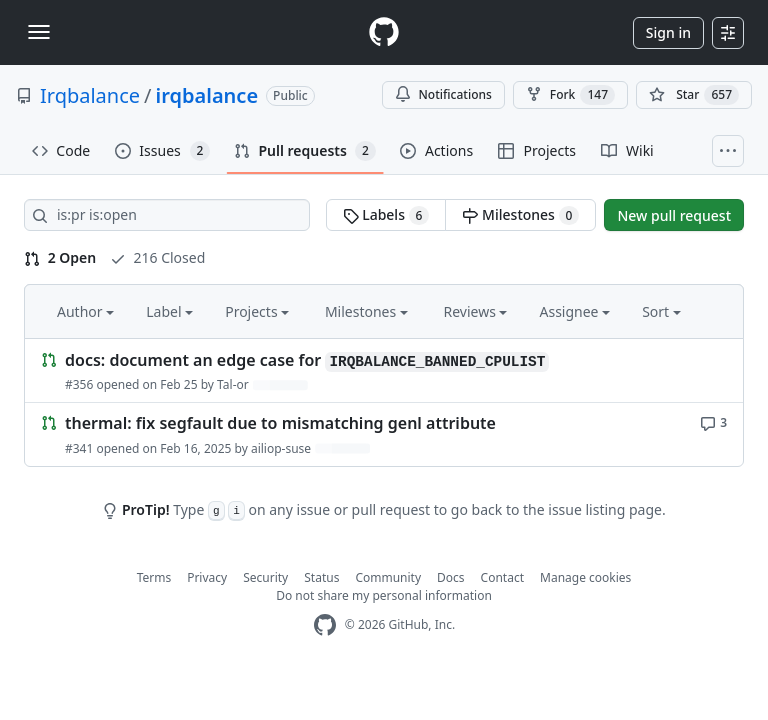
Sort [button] (661, 311)
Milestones (520, 215)
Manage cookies (585, 577)
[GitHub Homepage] (325, 625)
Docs (451, 577)
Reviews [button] (475, 311)
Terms (154, 577)
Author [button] (85, 311)
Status (321, 577)
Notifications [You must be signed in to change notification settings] (443, 94)
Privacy (207, 577)
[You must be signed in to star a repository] (694, 95)
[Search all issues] (167, 215)
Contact (502, 577)
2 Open (60, 257)
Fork (570, 95)
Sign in (668, 32)
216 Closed (157, 257)
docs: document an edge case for (307, 360)
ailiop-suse (281, 448)
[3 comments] (713, 421)
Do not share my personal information (384, 595)
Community (388, 577)
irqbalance (207, 95)
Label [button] (169, 311)
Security (265, 577)
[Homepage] (384, 32)
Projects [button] (257, 311)
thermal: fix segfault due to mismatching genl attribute (280, 424)
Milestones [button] (366, 311)
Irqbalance (90, 95)
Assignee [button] (574, 311)
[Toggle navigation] (39, 32)
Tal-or (233, 384)
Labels (386, 215)
